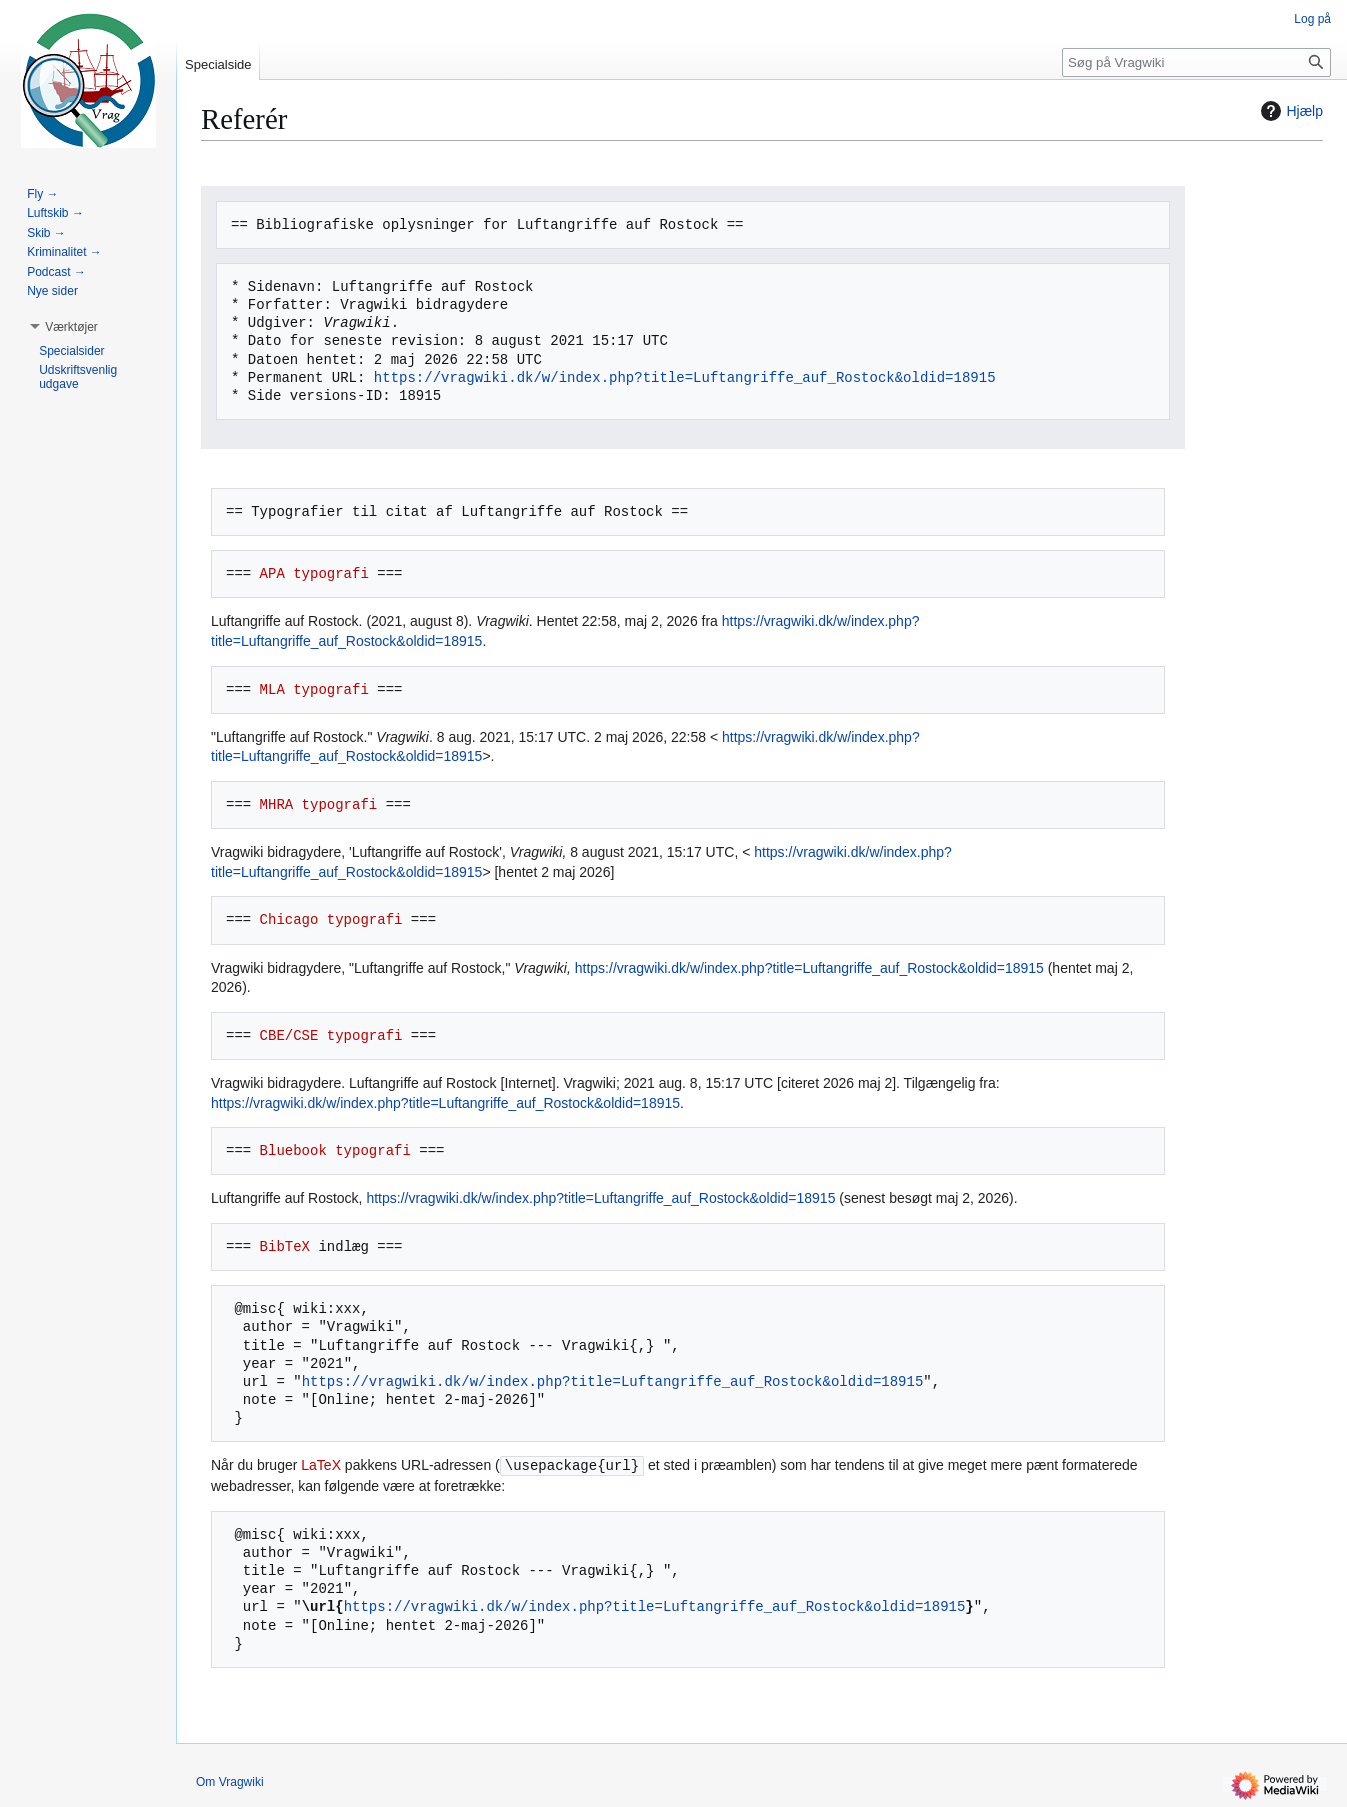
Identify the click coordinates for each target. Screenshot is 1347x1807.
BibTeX (285, 1246)
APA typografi (314, 573)
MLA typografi (314, 689)
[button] (71, 327)
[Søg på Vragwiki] (1196, 62)
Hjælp (1289, 111)
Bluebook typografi (335, 1150)
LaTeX (321, 1466)
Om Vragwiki (230, 1782)
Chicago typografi (331, 919)
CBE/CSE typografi (331, 1035)
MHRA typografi (319, 804)
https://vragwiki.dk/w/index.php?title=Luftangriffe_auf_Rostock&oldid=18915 (685, 377)
